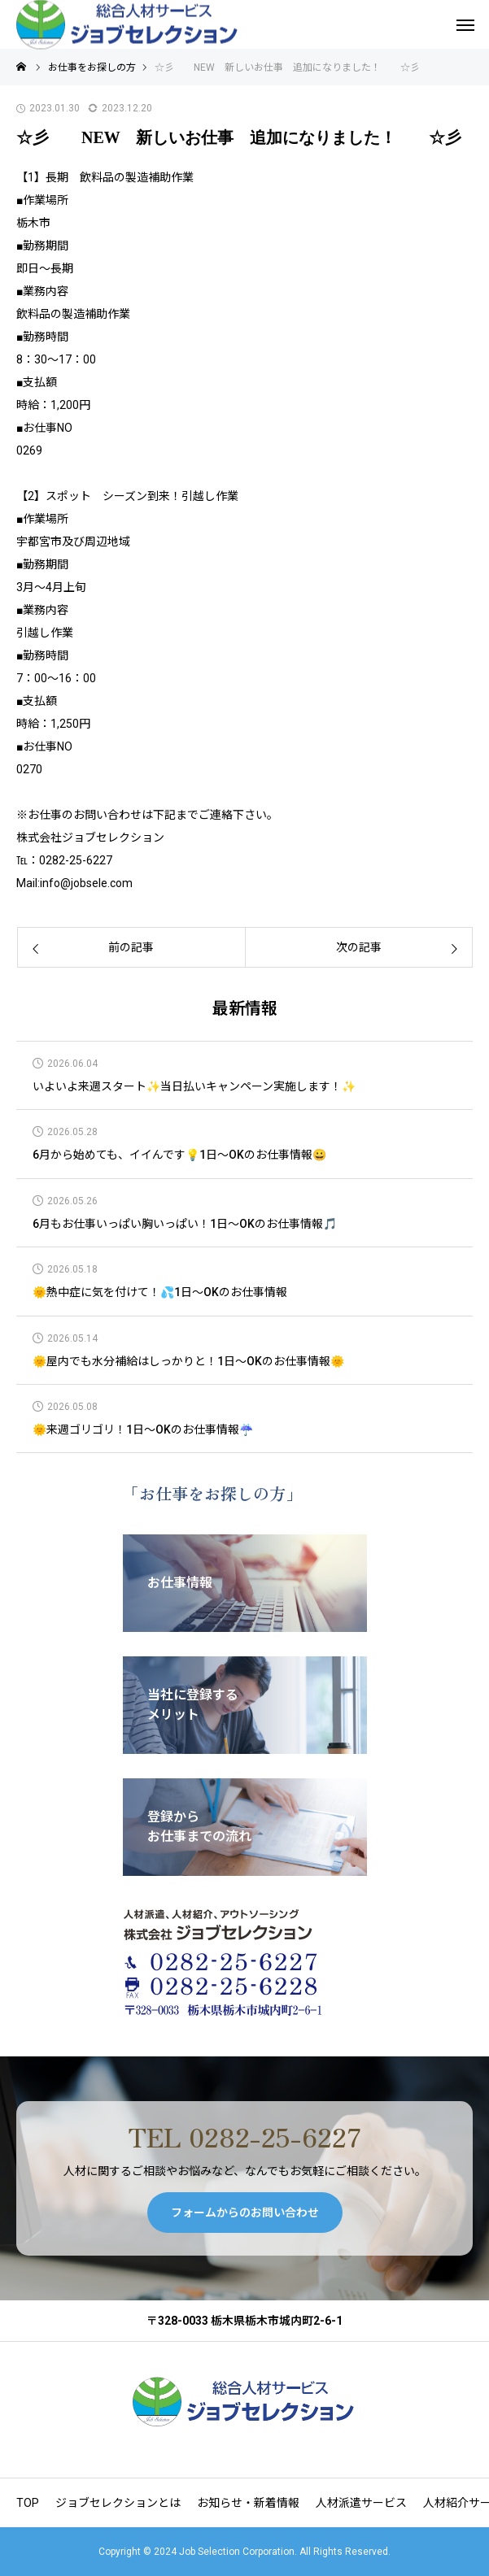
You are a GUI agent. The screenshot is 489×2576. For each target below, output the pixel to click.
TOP (27, 2502)
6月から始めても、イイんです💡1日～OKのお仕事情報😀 (179, 1155)
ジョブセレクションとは (118, 2502)
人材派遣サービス (361, 2502)
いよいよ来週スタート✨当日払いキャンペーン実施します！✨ (194, 1087)
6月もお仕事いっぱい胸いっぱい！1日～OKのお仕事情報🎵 (185, 1224)
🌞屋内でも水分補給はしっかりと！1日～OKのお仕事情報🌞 (188, 1361)
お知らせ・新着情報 (248, 2502)
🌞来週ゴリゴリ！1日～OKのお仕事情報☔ (143, 1430)
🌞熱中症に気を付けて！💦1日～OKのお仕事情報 (160, 1292)
